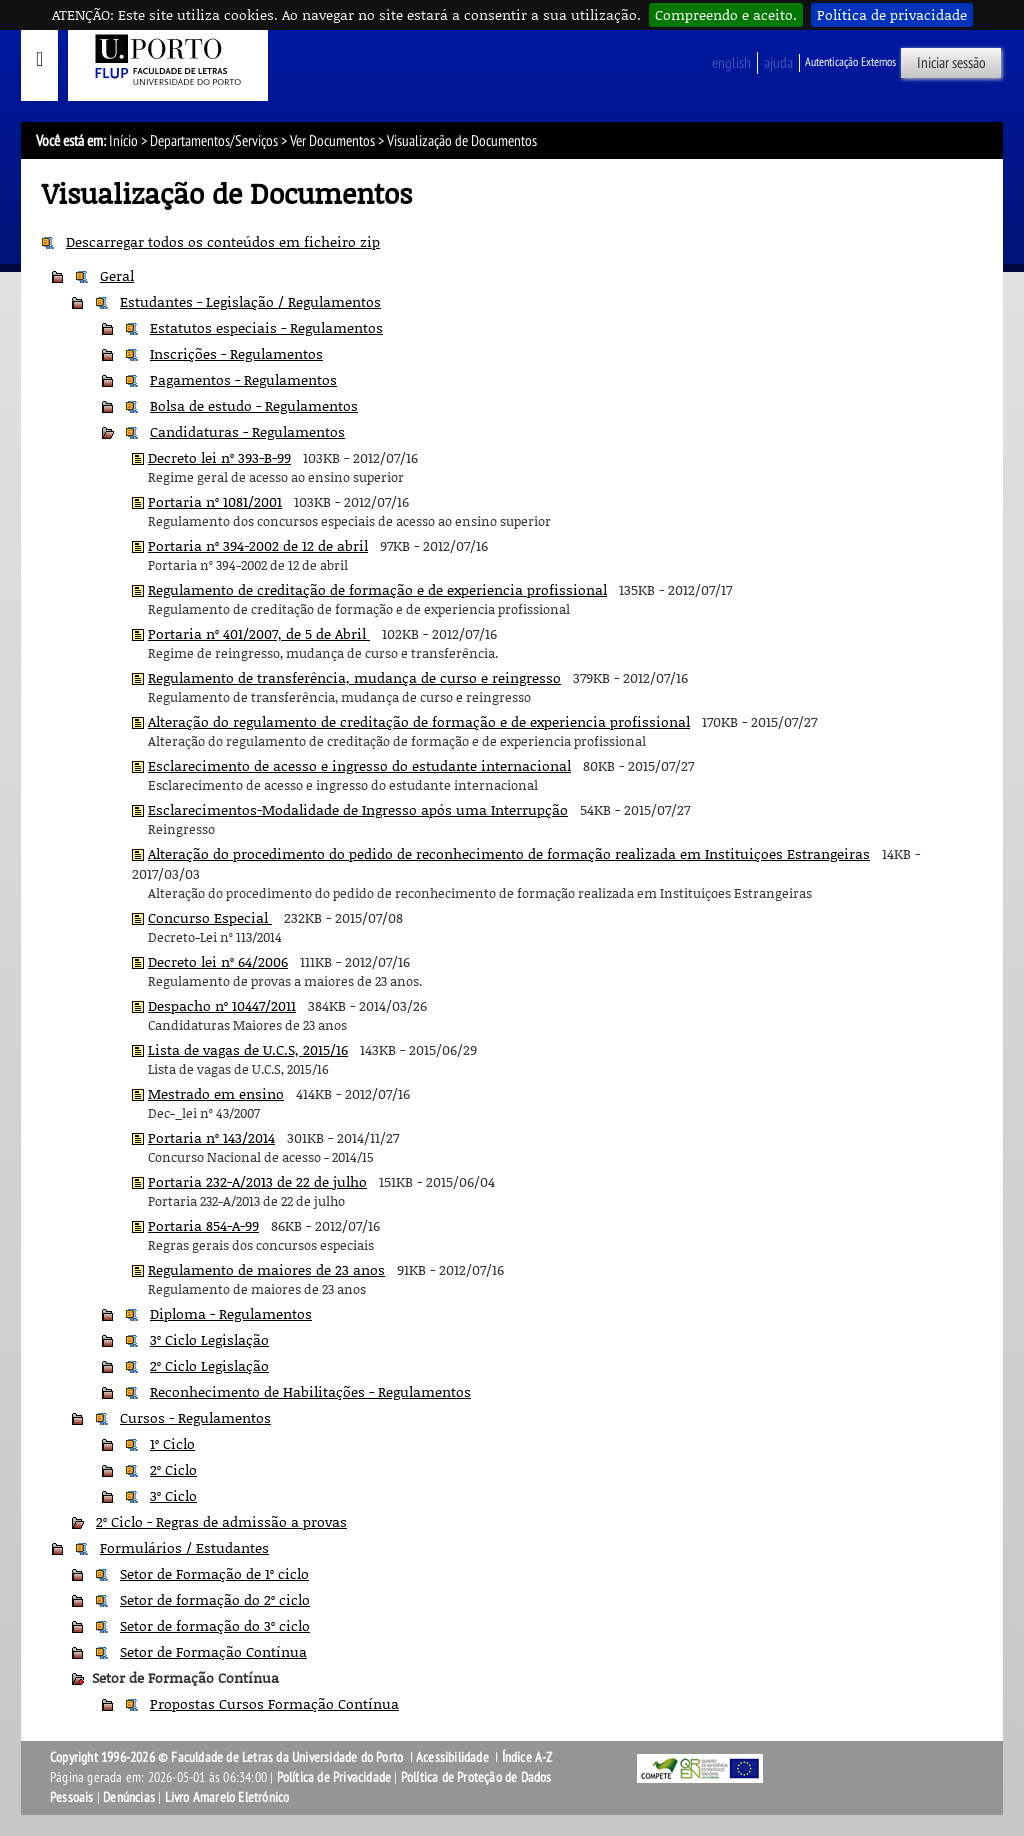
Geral (117, 275)
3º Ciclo (173, 1495)
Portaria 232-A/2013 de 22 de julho (257, 1181)
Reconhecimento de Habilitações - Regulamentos (310, 1391)
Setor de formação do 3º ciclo (215, 1625)
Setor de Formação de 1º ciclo (214, 1573)
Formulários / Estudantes (184, 1547)
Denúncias (129, 1797)
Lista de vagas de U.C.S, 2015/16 (248, 1049)
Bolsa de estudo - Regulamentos (254, 405)
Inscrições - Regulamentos (236, 353)
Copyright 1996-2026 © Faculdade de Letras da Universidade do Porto (228, 1757)
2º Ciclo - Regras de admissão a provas (221, 1521)
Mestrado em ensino (216, 1093)
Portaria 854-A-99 (203, 1225)
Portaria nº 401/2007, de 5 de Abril (259, 633)
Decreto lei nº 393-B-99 (219, 457)
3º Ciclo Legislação (209, 1339)
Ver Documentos (332, 141)
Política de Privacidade (334, 1777)
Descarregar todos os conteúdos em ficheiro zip (223, 241)
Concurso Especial (210, 917)
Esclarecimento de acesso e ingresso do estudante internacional (359, 765)
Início (123, 141)
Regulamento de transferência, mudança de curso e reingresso (354, 677)
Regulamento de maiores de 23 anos (266, 1269)
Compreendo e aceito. (726, 14)
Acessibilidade (452, 1757)
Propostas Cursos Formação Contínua (274, 1703)
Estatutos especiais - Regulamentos (266, 327)
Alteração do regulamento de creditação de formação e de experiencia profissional (419, 721)
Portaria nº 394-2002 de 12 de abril (258, 545)
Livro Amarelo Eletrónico (227, 1797)
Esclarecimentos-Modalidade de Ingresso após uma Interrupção (358, 809)
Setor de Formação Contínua (213, 1651)
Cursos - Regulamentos (195, 1417)
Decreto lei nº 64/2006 (218, 961)
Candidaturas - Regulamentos (247, 431)
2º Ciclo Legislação (209, 1365)
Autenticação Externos (850, 62)
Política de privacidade (892, 14)
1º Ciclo (172, 1443)
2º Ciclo (173, 1469)
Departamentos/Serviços (214, 141)
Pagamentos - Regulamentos (243, 379)
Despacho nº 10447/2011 (222, 1005)
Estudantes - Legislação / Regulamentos (250, 301)
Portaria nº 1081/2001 (215, 501)
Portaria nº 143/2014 (211, 1137)
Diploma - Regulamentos (231, 1313)
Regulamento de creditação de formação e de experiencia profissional (377, 589)
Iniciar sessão (951, 63)
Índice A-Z (527, 1757)
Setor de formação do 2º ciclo (215, 1599)
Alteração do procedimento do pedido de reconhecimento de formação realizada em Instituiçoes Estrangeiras (509, 853)
